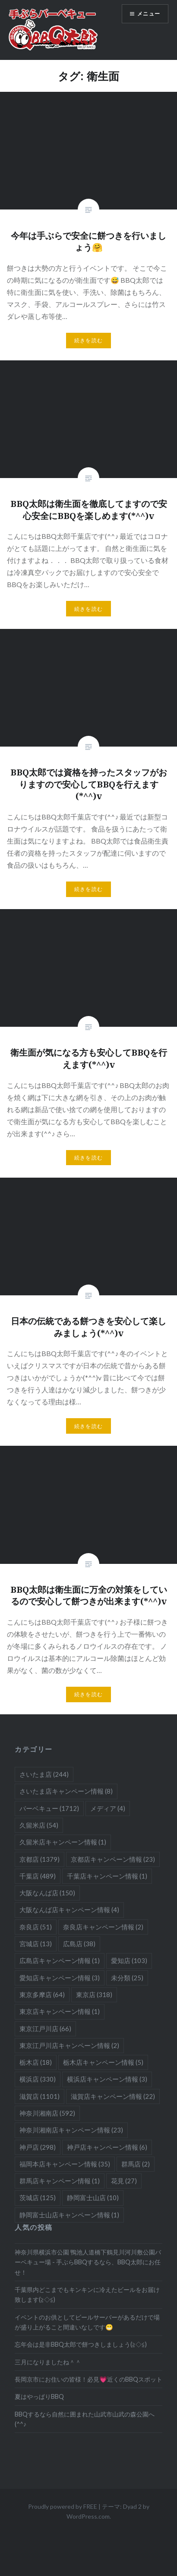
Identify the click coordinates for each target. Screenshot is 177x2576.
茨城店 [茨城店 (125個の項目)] (37, 2197)
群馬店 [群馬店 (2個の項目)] (135, 2164)
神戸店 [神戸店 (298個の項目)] (37, 2147)
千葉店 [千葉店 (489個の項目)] (37, 1876)
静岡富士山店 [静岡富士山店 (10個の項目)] (93, 2197)
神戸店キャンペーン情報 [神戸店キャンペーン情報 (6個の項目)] (107, 2147)
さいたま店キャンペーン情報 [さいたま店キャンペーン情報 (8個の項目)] (66, 1791)
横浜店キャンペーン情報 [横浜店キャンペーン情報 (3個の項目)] (107, 2079)
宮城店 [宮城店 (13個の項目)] (35, 1944)
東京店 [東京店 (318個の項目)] (94, 1994)
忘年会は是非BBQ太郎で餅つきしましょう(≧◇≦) (81, 2344)
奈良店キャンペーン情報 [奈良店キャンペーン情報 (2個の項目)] (103, 1927)
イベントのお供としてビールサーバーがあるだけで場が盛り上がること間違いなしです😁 (87, 2322)
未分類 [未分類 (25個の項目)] (127, 1978)
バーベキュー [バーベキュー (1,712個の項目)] (49, 1808)
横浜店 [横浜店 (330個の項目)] (37, 2079)
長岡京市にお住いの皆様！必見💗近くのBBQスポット (88, 2379)
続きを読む (88, 340)
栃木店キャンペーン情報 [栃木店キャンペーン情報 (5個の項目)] (103, 2062)
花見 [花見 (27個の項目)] (124, 2181)
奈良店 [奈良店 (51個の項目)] (35, 1927)
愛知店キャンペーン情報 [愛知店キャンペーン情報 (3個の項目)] (59, 1978)
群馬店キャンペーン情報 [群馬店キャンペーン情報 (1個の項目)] (59, 2181)
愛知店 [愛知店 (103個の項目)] (129, 1960)
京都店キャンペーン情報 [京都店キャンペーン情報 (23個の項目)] (113, 1859)
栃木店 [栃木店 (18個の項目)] (35, 2062)
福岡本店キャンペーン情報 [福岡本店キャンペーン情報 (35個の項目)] (64, 2164)
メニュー (148, 13)
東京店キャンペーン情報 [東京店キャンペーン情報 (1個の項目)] (59, 2011)
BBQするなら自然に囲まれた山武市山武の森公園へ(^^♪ (85, 2419)
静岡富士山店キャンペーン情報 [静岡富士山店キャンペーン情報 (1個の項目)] (69, 2215)
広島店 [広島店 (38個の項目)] (79, 1944)
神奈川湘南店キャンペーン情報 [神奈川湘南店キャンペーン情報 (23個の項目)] (71, 2130)
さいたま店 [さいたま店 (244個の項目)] (44, 1774)
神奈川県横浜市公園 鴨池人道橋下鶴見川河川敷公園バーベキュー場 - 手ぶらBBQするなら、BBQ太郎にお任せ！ (88, 2262)
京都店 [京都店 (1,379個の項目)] (39, 1859)
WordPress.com (88, 2516)
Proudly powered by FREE (62, 2506)
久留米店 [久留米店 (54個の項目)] (38, 1825)
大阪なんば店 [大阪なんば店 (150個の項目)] (47, 1893)
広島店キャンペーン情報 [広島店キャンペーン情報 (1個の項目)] (59, 1960)
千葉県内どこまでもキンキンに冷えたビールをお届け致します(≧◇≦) (87, 2294)
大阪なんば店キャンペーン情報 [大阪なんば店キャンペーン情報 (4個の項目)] (69, 1909)
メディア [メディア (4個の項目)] (107, 1808)
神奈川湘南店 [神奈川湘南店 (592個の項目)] (47, 2113)
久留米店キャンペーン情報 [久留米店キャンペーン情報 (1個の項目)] (62, 1842)
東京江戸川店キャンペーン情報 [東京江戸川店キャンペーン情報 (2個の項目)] (69, 2045)
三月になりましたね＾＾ (48, 2362)
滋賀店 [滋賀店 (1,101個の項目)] (39, 2096)
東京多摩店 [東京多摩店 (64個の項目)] (42, 1994)
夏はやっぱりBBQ (39, 2396)
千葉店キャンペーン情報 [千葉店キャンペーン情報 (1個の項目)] (107, 1876)
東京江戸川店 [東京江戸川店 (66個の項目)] (45, 2028)
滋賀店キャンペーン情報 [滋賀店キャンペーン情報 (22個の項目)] (113, 2096)
